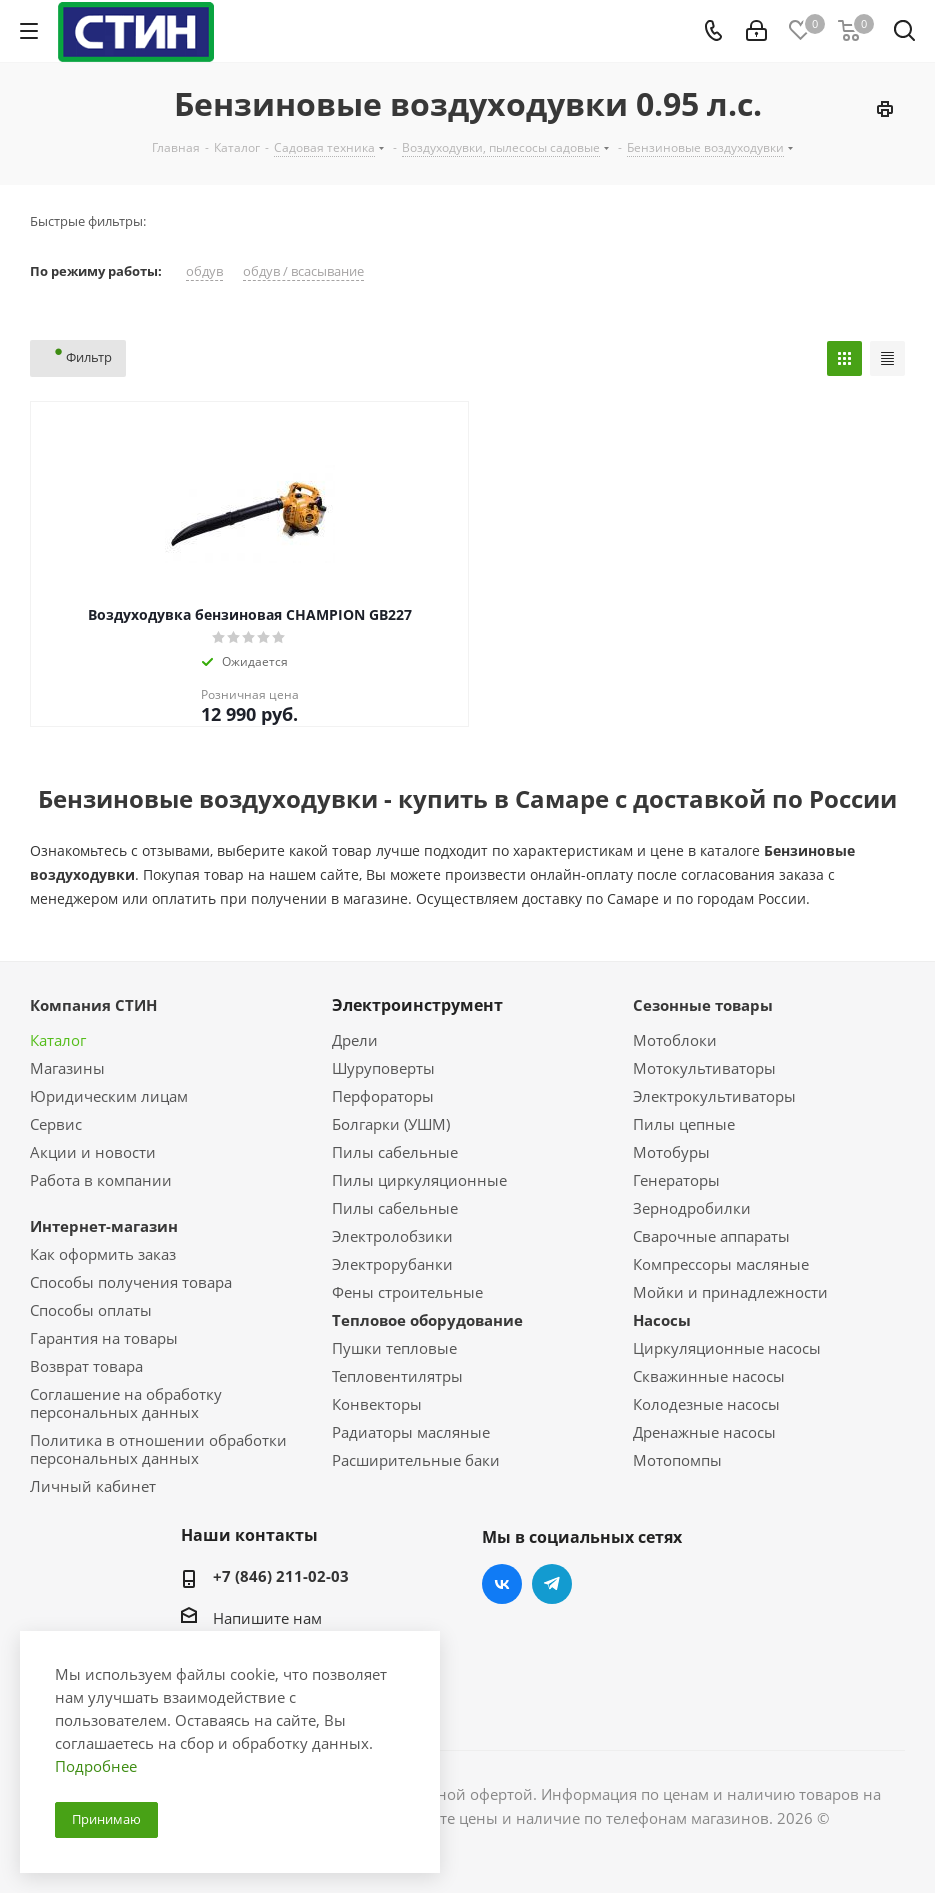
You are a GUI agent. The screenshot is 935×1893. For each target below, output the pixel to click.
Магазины (67, 1068)
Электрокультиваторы (714, 1096)
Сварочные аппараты (711, 1236)
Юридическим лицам (109, 1096)
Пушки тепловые (394, 1348)
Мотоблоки (675, 1040)
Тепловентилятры (397, 1376)
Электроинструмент (417, 1005)
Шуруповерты (383, 1068)
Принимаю (106, 1819)
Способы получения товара (131, 1282)
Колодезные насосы (706, 1404)
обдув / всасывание (303, 271)
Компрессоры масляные (721, 1264)
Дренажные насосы (704, 1432)
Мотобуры (671, 1152)
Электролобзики (392, 1236)
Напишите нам (267, 1618)
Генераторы (676, 1180)
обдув (204, 271)
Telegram (552, 1584)
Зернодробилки (692, 1208)
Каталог (58, 1040)
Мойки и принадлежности (730, 1292)
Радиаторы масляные (411, 1432)
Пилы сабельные (395, 1152)
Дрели (355, 1040)
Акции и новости (93, 1152)
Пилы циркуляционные (419, 1180)
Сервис (56, 1124)
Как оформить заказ (103, 1254)
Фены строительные (407, 1292)
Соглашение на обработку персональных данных (126, 1403)
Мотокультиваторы (704, 1068)
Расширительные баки (416, 1460)
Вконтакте (502, 1584)
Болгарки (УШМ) (391, 1124)
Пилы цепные (684, 1124)
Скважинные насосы (709, 1376)
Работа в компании (101, 1180)
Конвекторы (377, 1404)
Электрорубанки (392, 1264)
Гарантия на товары (104, 1338)
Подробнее (96, 1766)
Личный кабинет (93, 1486)
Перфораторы (383, 1096)
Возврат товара (86, 1366)
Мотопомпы (677, 1460)
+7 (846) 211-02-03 (281, 1576)
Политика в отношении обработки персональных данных (158, 1449)
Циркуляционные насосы (727, 1348)
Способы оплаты (91, 1310)
